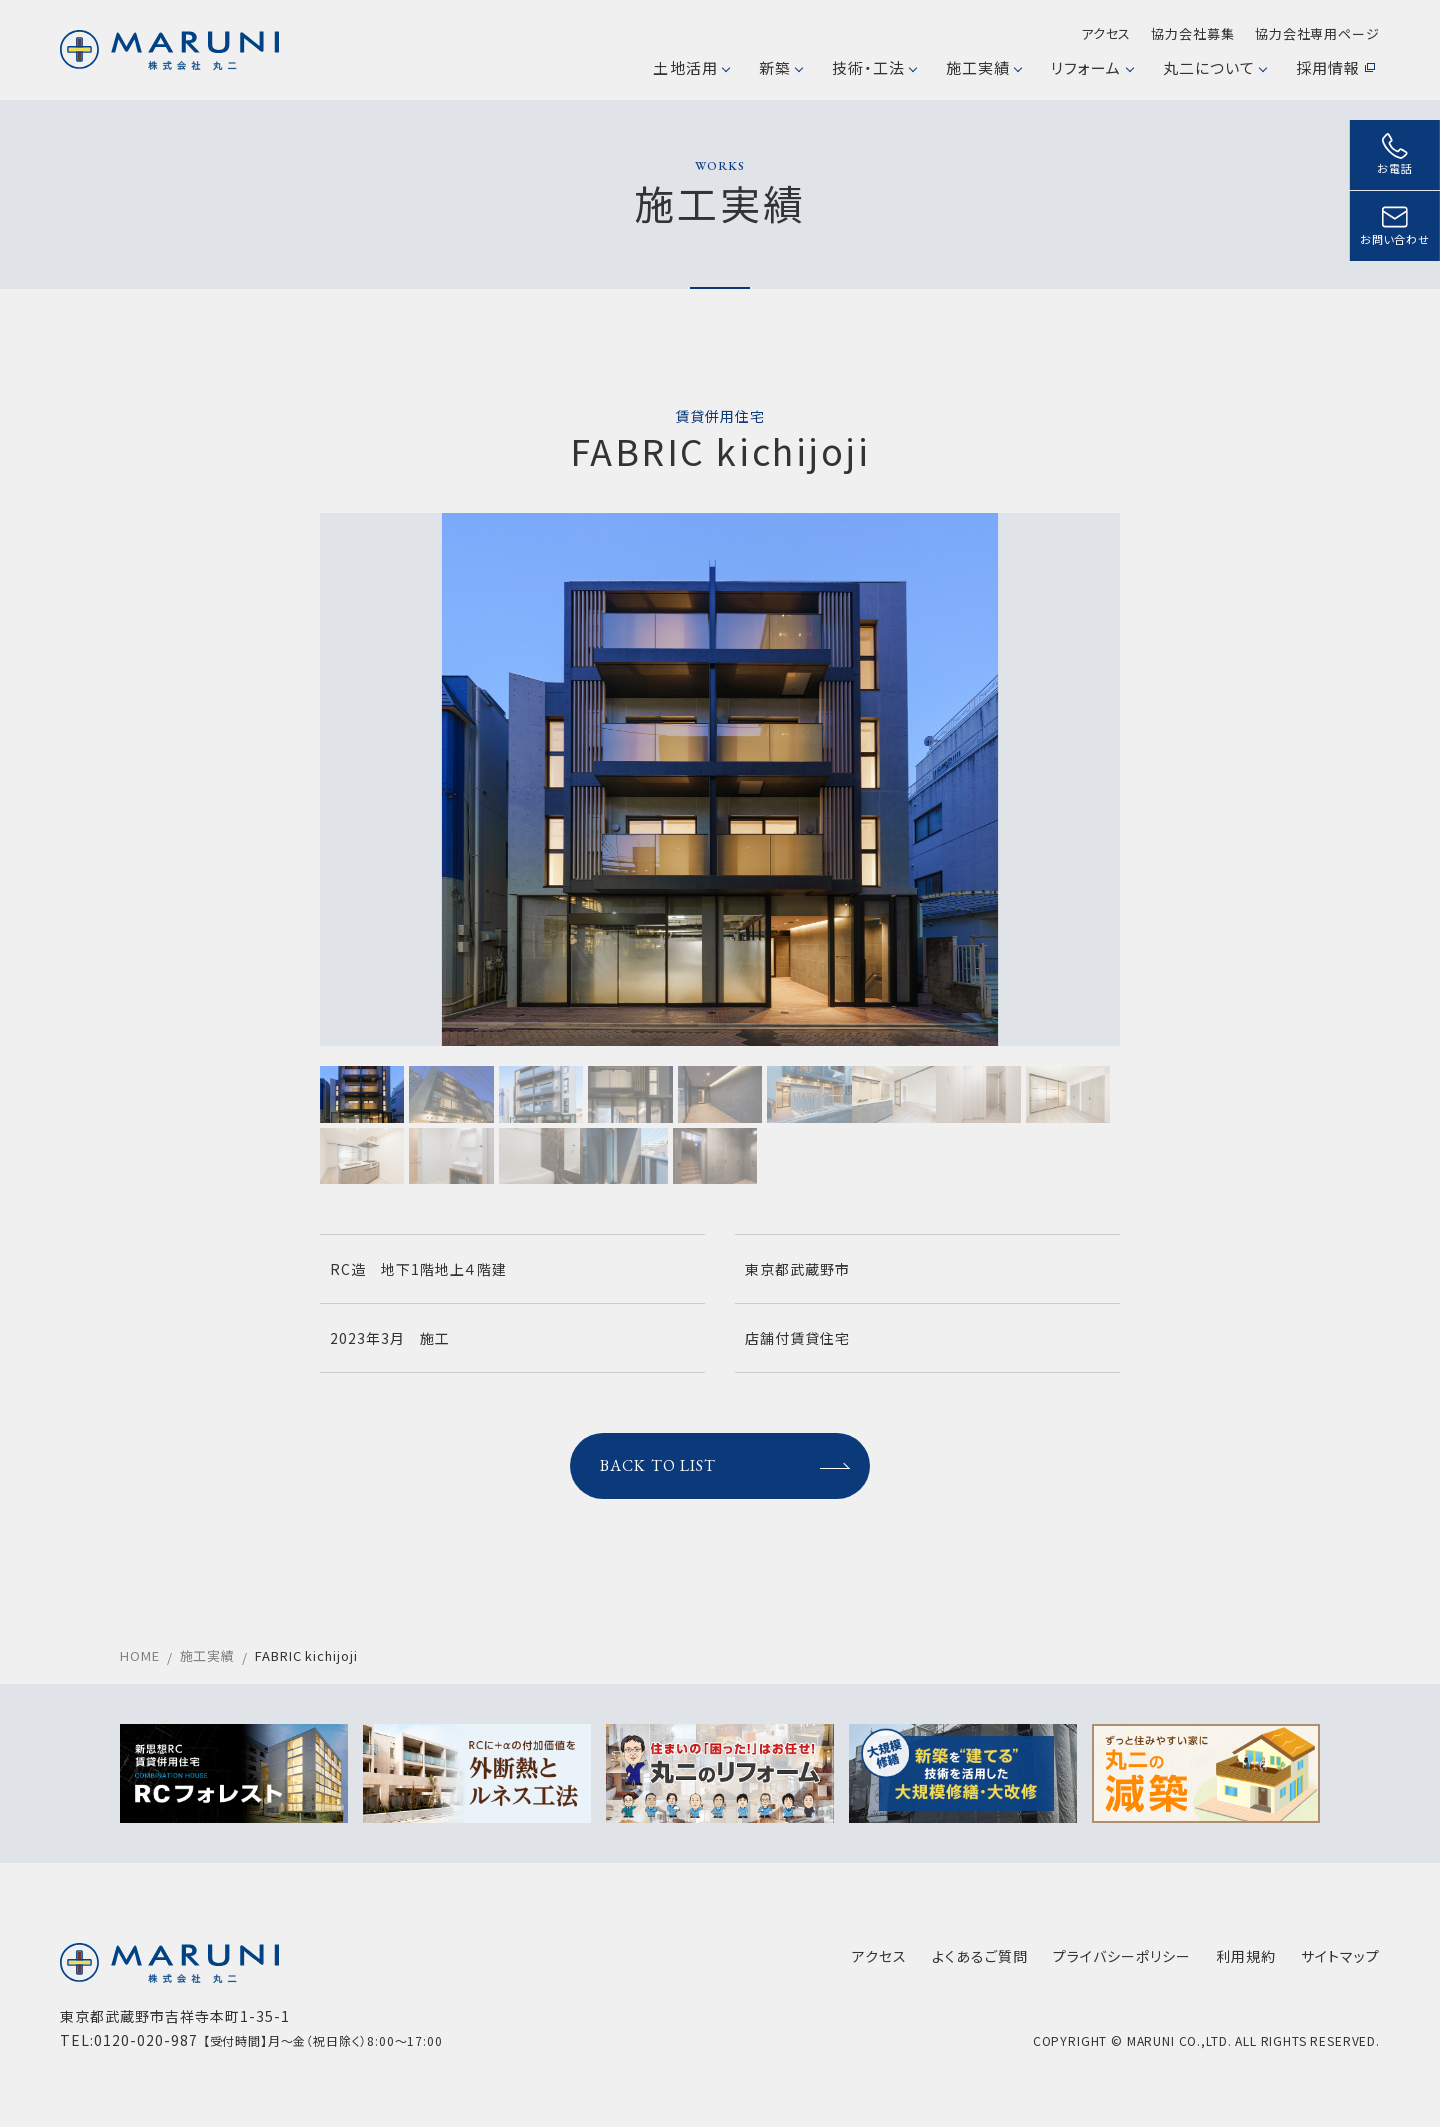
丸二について (1214, 67)
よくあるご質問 (980, 1956)
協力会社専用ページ (1317, 33)
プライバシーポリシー (1122, 1956)
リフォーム (1091, 67)
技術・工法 (874, 67)
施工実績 (983, 67)
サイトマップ (1340, 1956)
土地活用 (690, 67)
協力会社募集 (1192, 33)
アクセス (1106, 33)
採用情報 (1335, 67)
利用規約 (1246, 1956)
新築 (780, 67)
